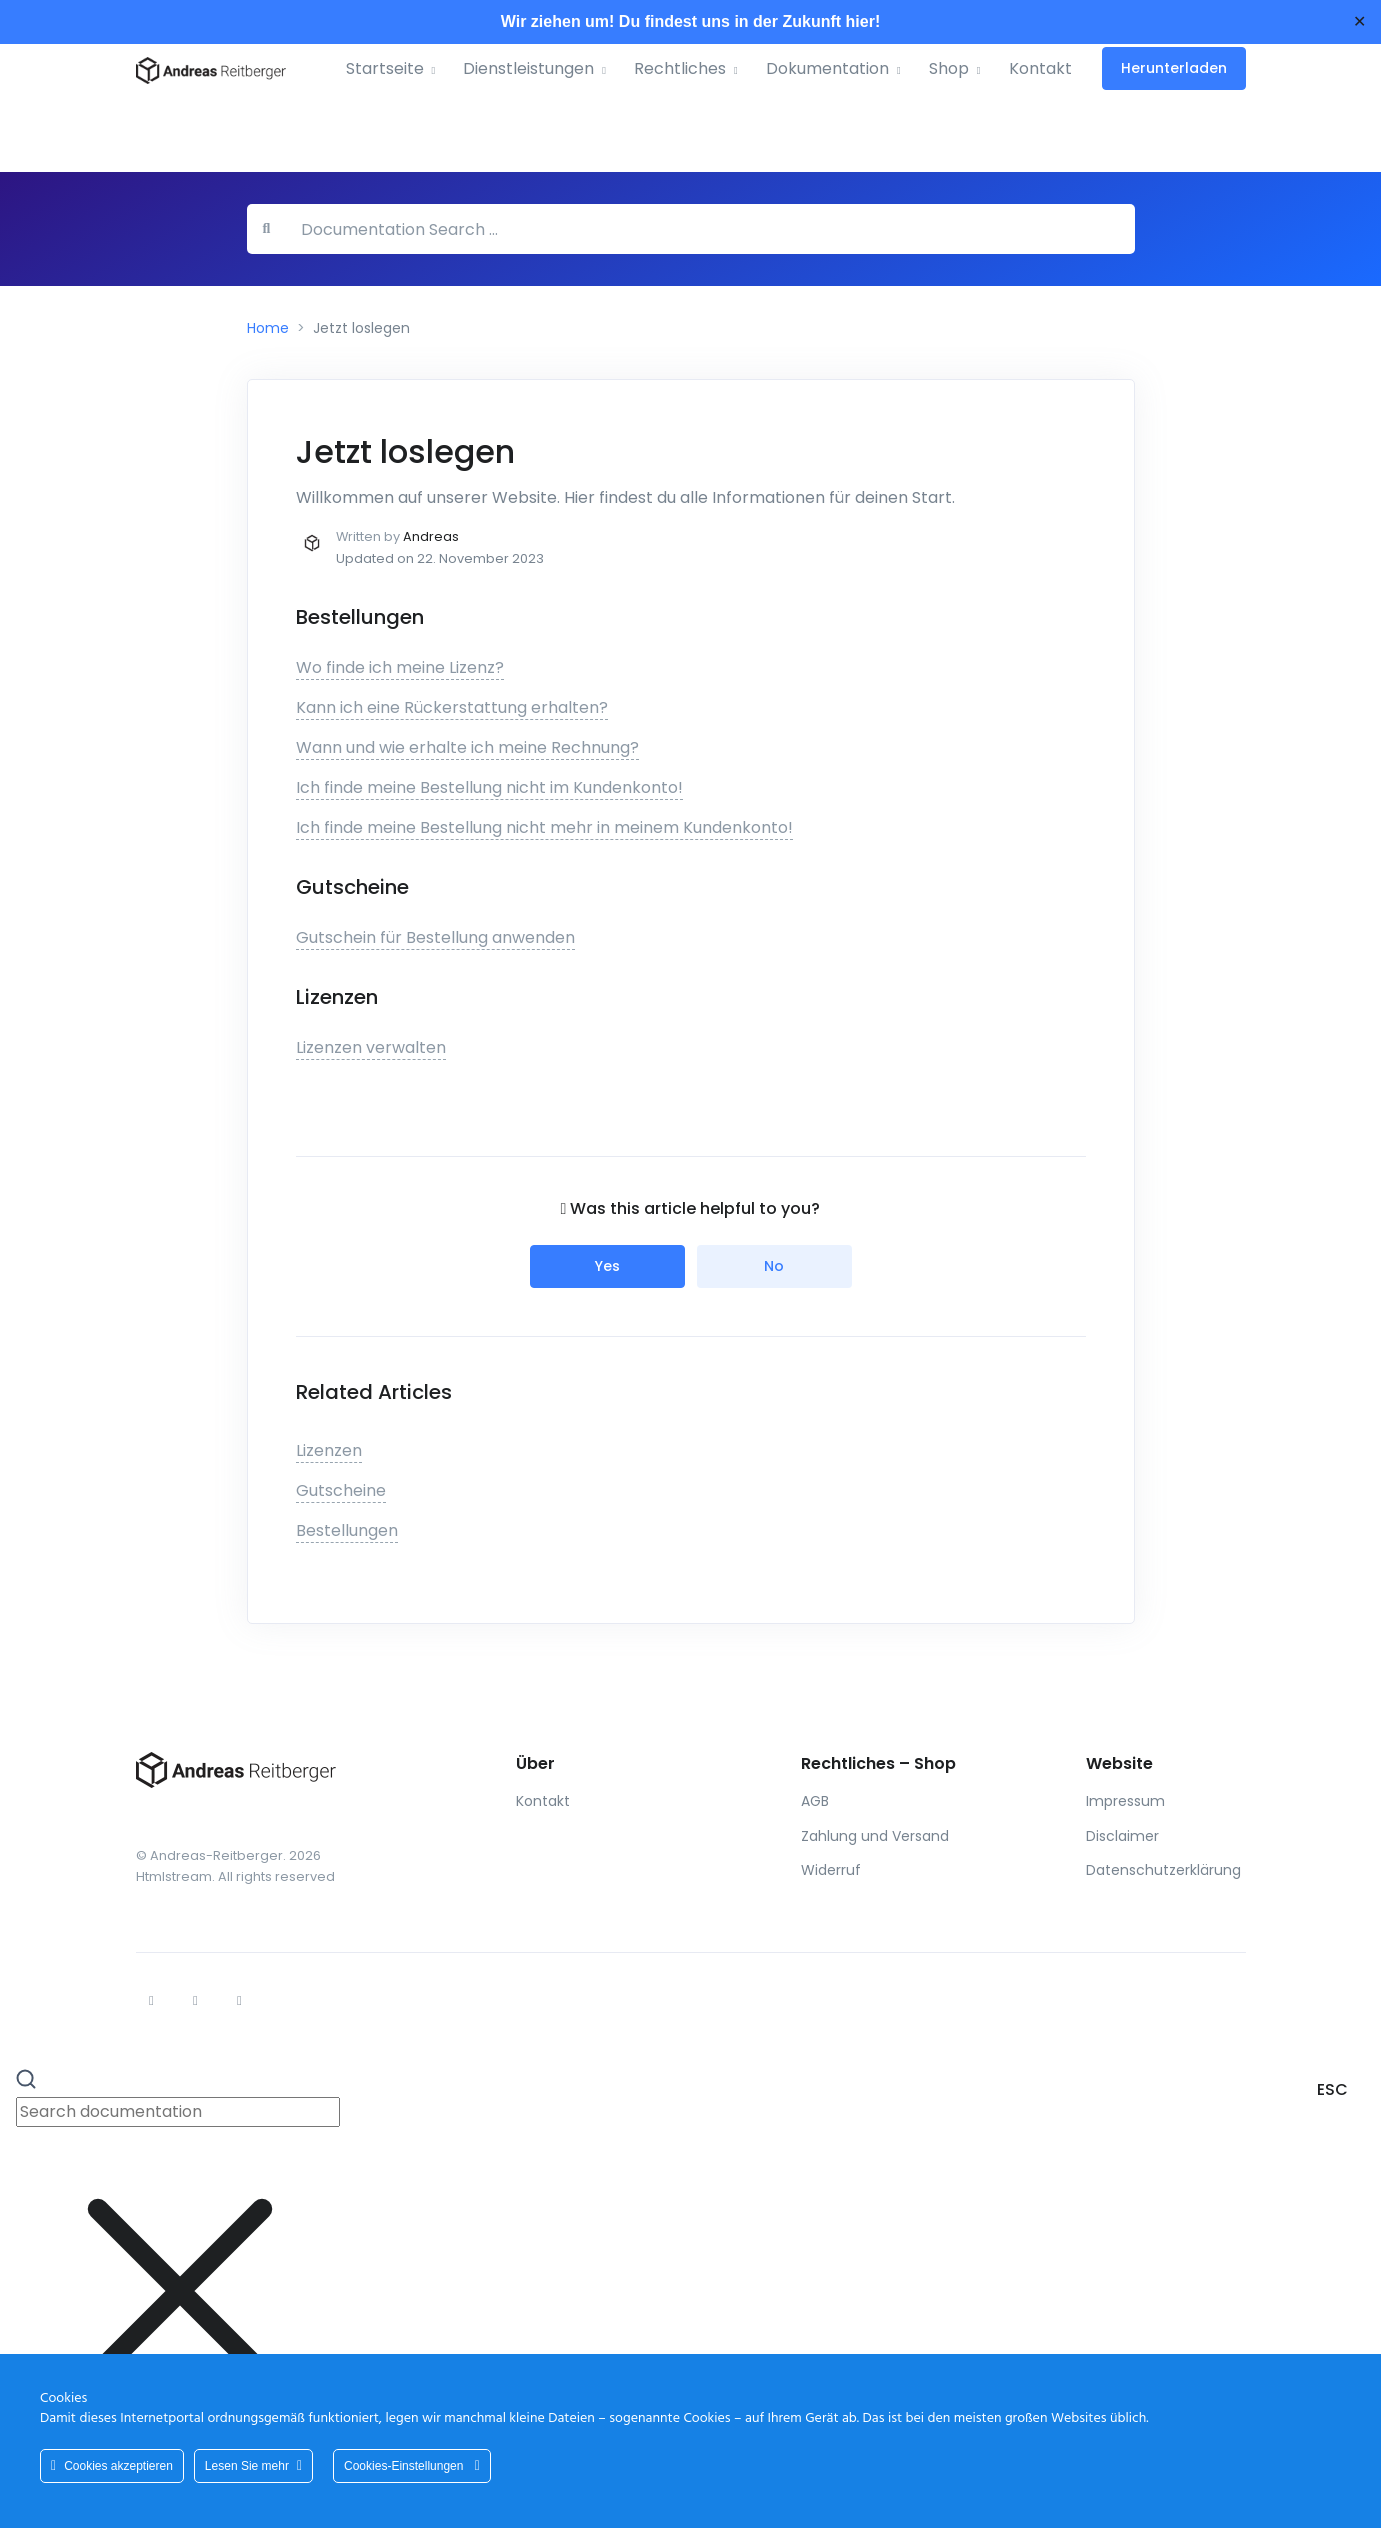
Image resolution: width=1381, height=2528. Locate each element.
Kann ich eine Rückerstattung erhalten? (452, 707)
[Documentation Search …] (709, 229)
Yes (607, 1266)
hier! (863, 21)
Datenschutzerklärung (1163, 1870)
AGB (815, 1801)
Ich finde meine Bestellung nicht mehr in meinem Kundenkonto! (544, 827)
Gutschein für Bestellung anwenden (435, 937)
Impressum (1125, 1801)
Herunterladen (1174, 68)
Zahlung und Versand (875, 1836)
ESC (1332, 2089)
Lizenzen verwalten (371, 1047)
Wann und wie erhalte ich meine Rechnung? (467, 747)
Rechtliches (680, 68)
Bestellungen (347, 1530)
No (774, 1266)
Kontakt (1040, 68)
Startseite (385, 68)
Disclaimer (1122, 1836)
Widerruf (831, 1870)
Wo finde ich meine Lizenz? (400, 667)
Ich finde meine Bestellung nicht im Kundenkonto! (489, 787)
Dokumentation (827, 68)
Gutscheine (341, 1490)
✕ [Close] (1359, 21)
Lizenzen (329, 1450)
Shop (949, 68)
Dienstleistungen (528, 68)
